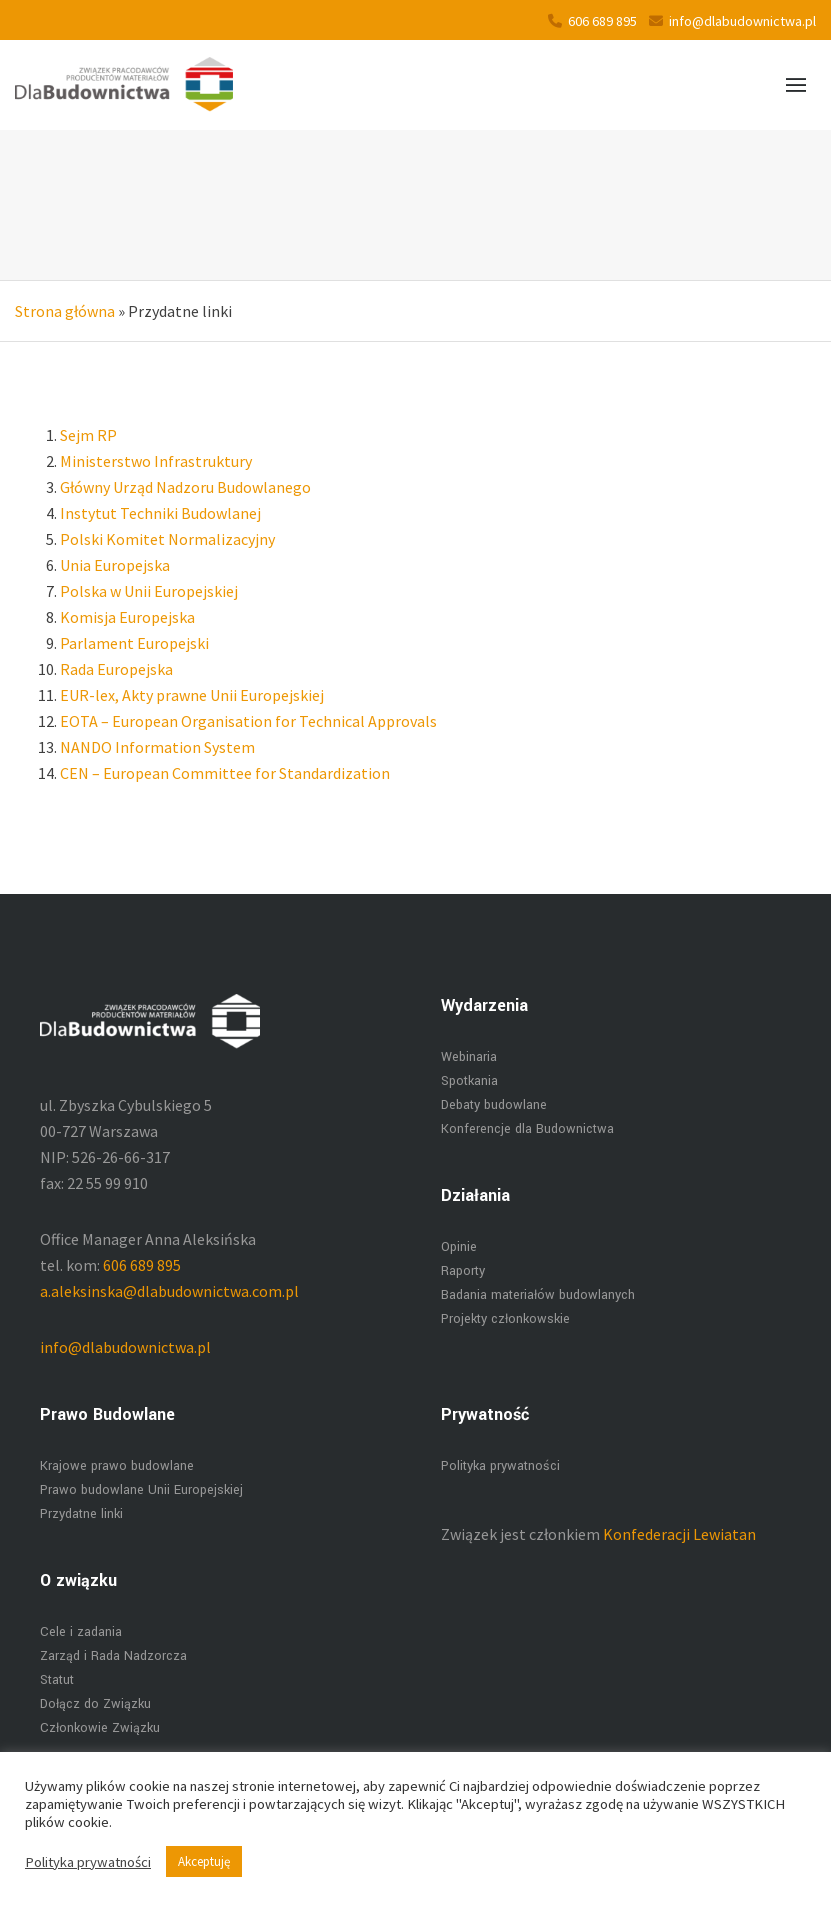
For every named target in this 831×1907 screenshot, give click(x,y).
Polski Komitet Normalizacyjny (167, 539)
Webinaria (469, 1057)
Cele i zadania (81, 1632)
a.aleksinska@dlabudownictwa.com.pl (169, 1291)
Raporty (463, 1271)
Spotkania (469, 1081)
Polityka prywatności (500, 1466)
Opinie (459, 1247)
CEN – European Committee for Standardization (225, 773)
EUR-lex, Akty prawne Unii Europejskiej (192, 695)
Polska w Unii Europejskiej (149, 591)
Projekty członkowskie (505, 1319)
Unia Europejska (115, 565)
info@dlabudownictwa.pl (732, 21)
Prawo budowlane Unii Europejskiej (141, 1490)
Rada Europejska (116, 669)
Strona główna (65, 311)
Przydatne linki (81, 1514)
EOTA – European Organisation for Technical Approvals (248, 721)
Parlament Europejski (134, 643)
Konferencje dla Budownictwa (527, 1129)
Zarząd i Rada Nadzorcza (113, 1656)
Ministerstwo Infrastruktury (156, 461)
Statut (57, 1680)
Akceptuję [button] (204, 1861)
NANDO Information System (157, 747)
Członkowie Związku (100, 1728)
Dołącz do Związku (95, 1704)
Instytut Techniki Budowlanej (160, 513)
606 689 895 (592, 21)
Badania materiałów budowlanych (538, 1295)
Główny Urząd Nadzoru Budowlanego (185, 487)
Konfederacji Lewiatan (679, 1534)
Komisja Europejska (127, 617)
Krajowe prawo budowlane (117, 1466)
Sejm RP (88, 435)
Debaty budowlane (494, 1105)
